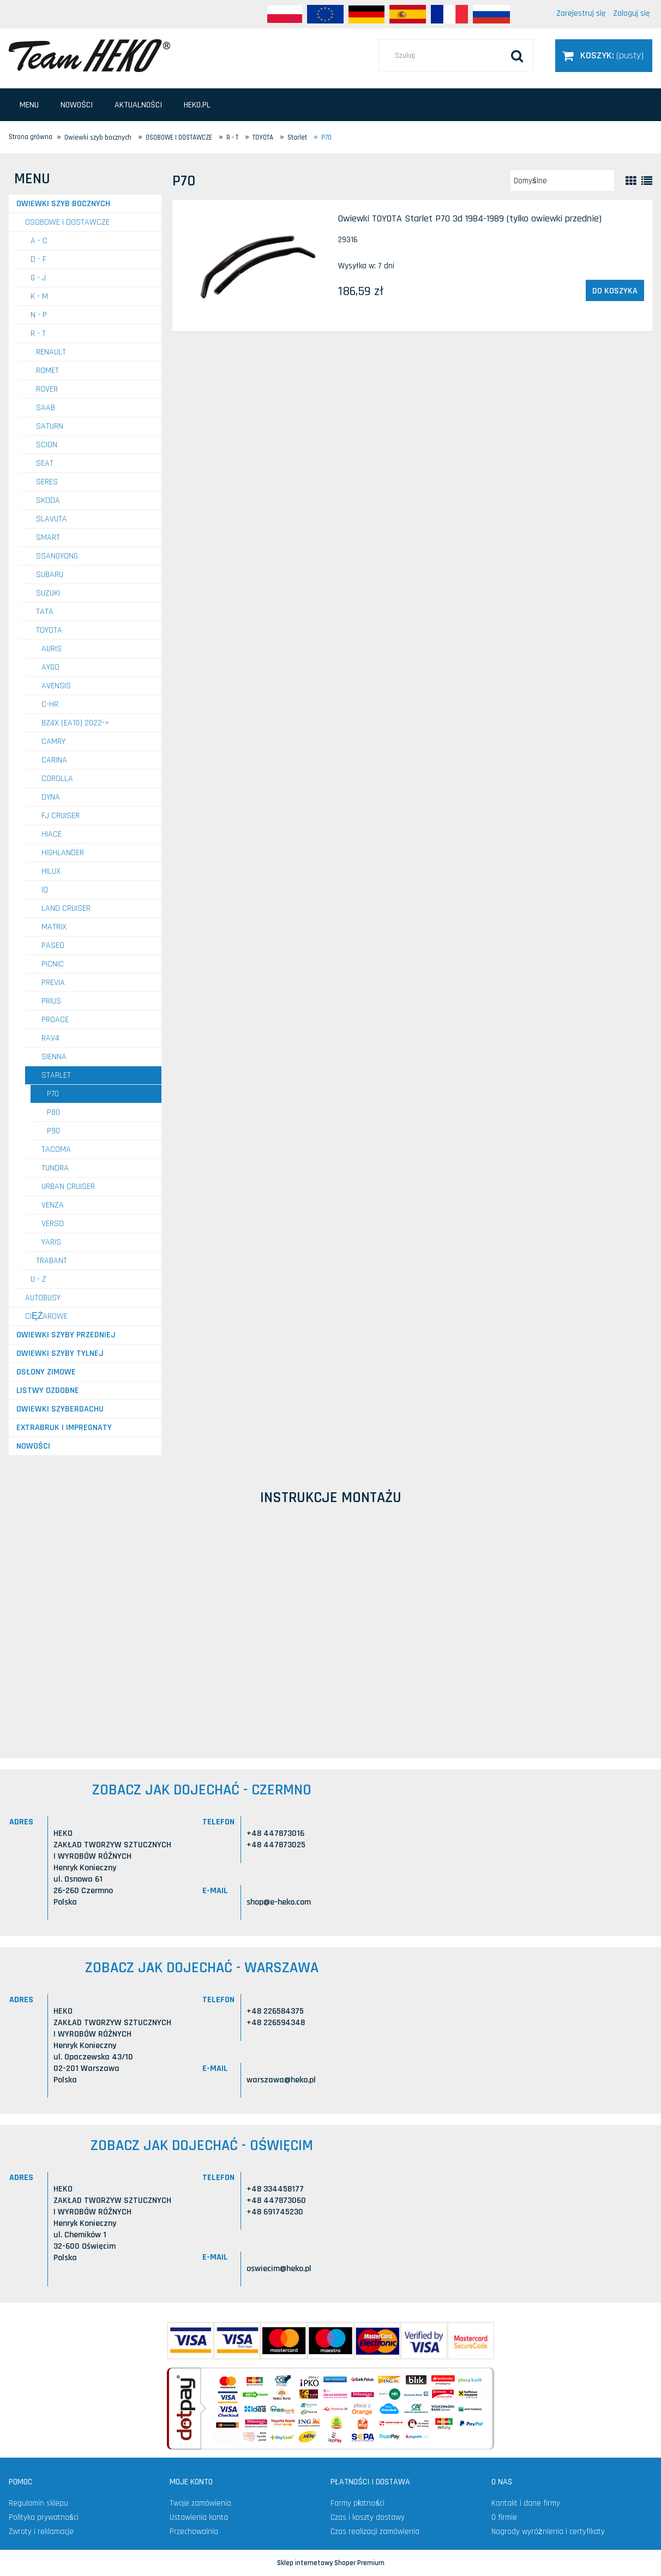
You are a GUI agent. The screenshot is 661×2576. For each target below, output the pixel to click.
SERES (47, 482)
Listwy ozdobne (47, 1390)
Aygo (50, 667)
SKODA (48, 500)
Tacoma (56, 1149)
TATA (44, 611)
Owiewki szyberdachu (60, 1409)
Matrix (54, 927)
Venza (52, 1205)
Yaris (51, 1242)
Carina (54, 760)
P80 (53, 1112)
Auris (51, 648)
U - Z (38, 1279)
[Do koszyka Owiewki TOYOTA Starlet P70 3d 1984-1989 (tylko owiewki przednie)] (615, 291)
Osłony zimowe (46, 1372)
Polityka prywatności (44, 2517)
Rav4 (50, 1038)
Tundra (55, 1168)
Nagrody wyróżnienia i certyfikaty (548, 2531)
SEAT (44, 463)
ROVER (47, 389)
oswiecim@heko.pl (279, 2268)
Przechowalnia (194, 2531)
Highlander (62, 852)
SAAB (45, 407)
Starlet (56, 1075)
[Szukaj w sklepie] (456, 56)
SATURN (49, 426)
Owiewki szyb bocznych (63, 203)
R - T (38, 333)
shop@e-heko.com (279, 1902)
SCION (46, 445)
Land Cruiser (66, 908)
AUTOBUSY (43, 1298)
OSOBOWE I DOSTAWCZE (67, 222)
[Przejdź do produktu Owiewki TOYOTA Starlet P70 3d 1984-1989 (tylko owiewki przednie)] (254, 266)
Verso (52, 1223)
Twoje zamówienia (200, 2503)
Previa (53, 982)
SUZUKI (48, 593)
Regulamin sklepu (38, 2503)
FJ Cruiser (60, 815)
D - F (38, 259)
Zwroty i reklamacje (41, 2531)
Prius (51, 1001)
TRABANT (51, 1260)
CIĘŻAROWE (46, 1316)
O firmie (504, 2517)
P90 (53, 1131)
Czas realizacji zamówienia (374, 2531)
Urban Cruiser (68, 1186)
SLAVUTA (51, 519)
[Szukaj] (517, 55)
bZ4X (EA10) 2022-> (75, 723)
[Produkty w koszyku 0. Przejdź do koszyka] (604, 55)
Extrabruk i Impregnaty (64, 1427)
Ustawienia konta (199, 2517)
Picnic (52, 964)
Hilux (51, 871)
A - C (39, 241)
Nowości (33, 1446)
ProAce (55, 1019)
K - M (39, 296)
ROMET (47, 370)
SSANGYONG (57, 556)
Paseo (52, 945)
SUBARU (49, 574)
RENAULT (51, 352)
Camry (53, 741)
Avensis (56, 686)
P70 (53, 1094)
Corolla (57, 778)
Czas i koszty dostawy (367, 2517)
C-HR (49, 704)
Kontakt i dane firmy (525, 2503)
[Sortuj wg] (562, 180)
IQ (44, 890)
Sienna (54, 1056)
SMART (48, 537)
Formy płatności (357, 2503)
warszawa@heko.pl (281, 2080)
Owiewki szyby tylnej (60, 1353)
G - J (38, 278)
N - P (39, 315)
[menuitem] (29, 105)
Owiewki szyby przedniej (66, 1335)
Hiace (51, 834)
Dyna (50, 797)
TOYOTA (49, 630)
